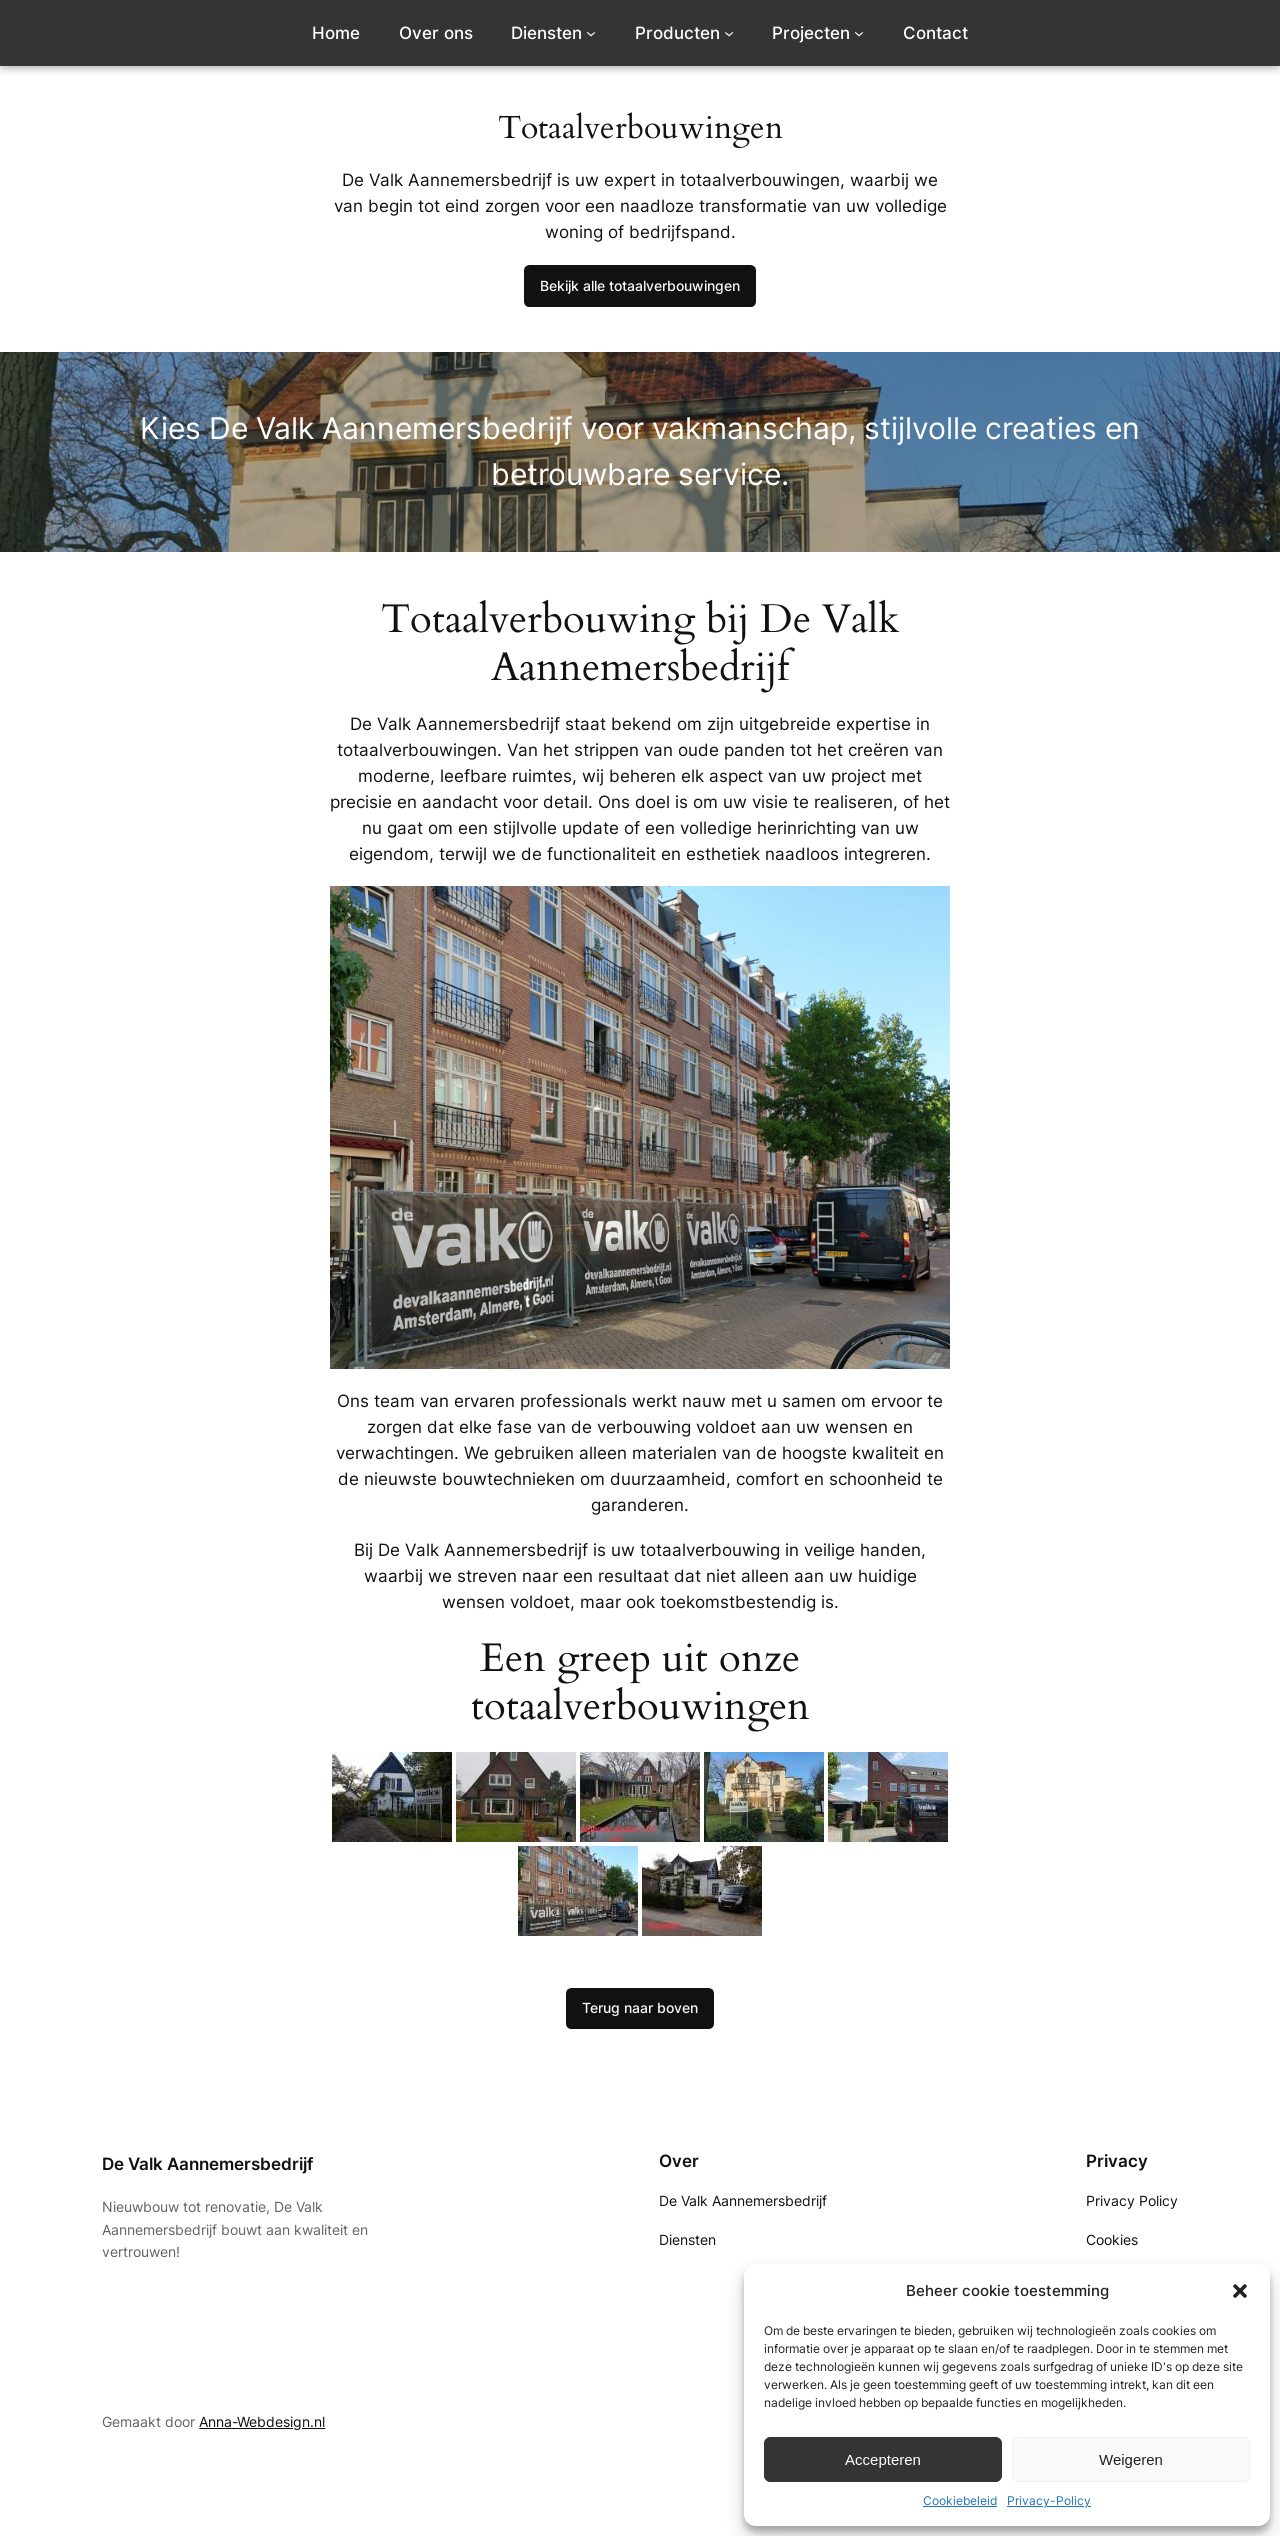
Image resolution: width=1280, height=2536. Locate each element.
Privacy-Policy (1049, 2500)
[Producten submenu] (729, 33)
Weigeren (1131, 2459)
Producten (677, 33)
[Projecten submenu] (859, 33)
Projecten (811, 33)
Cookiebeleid (960, 2500)
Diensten (546, 33)
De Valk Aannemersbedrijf (207, 2164)
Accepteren (883, 2459)
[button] (1240, 2291)
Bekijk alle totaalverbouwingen (640, 285)
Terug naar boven (640, 2007)
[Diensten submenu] (591, 33)
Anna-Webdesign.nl (262, 2421)
